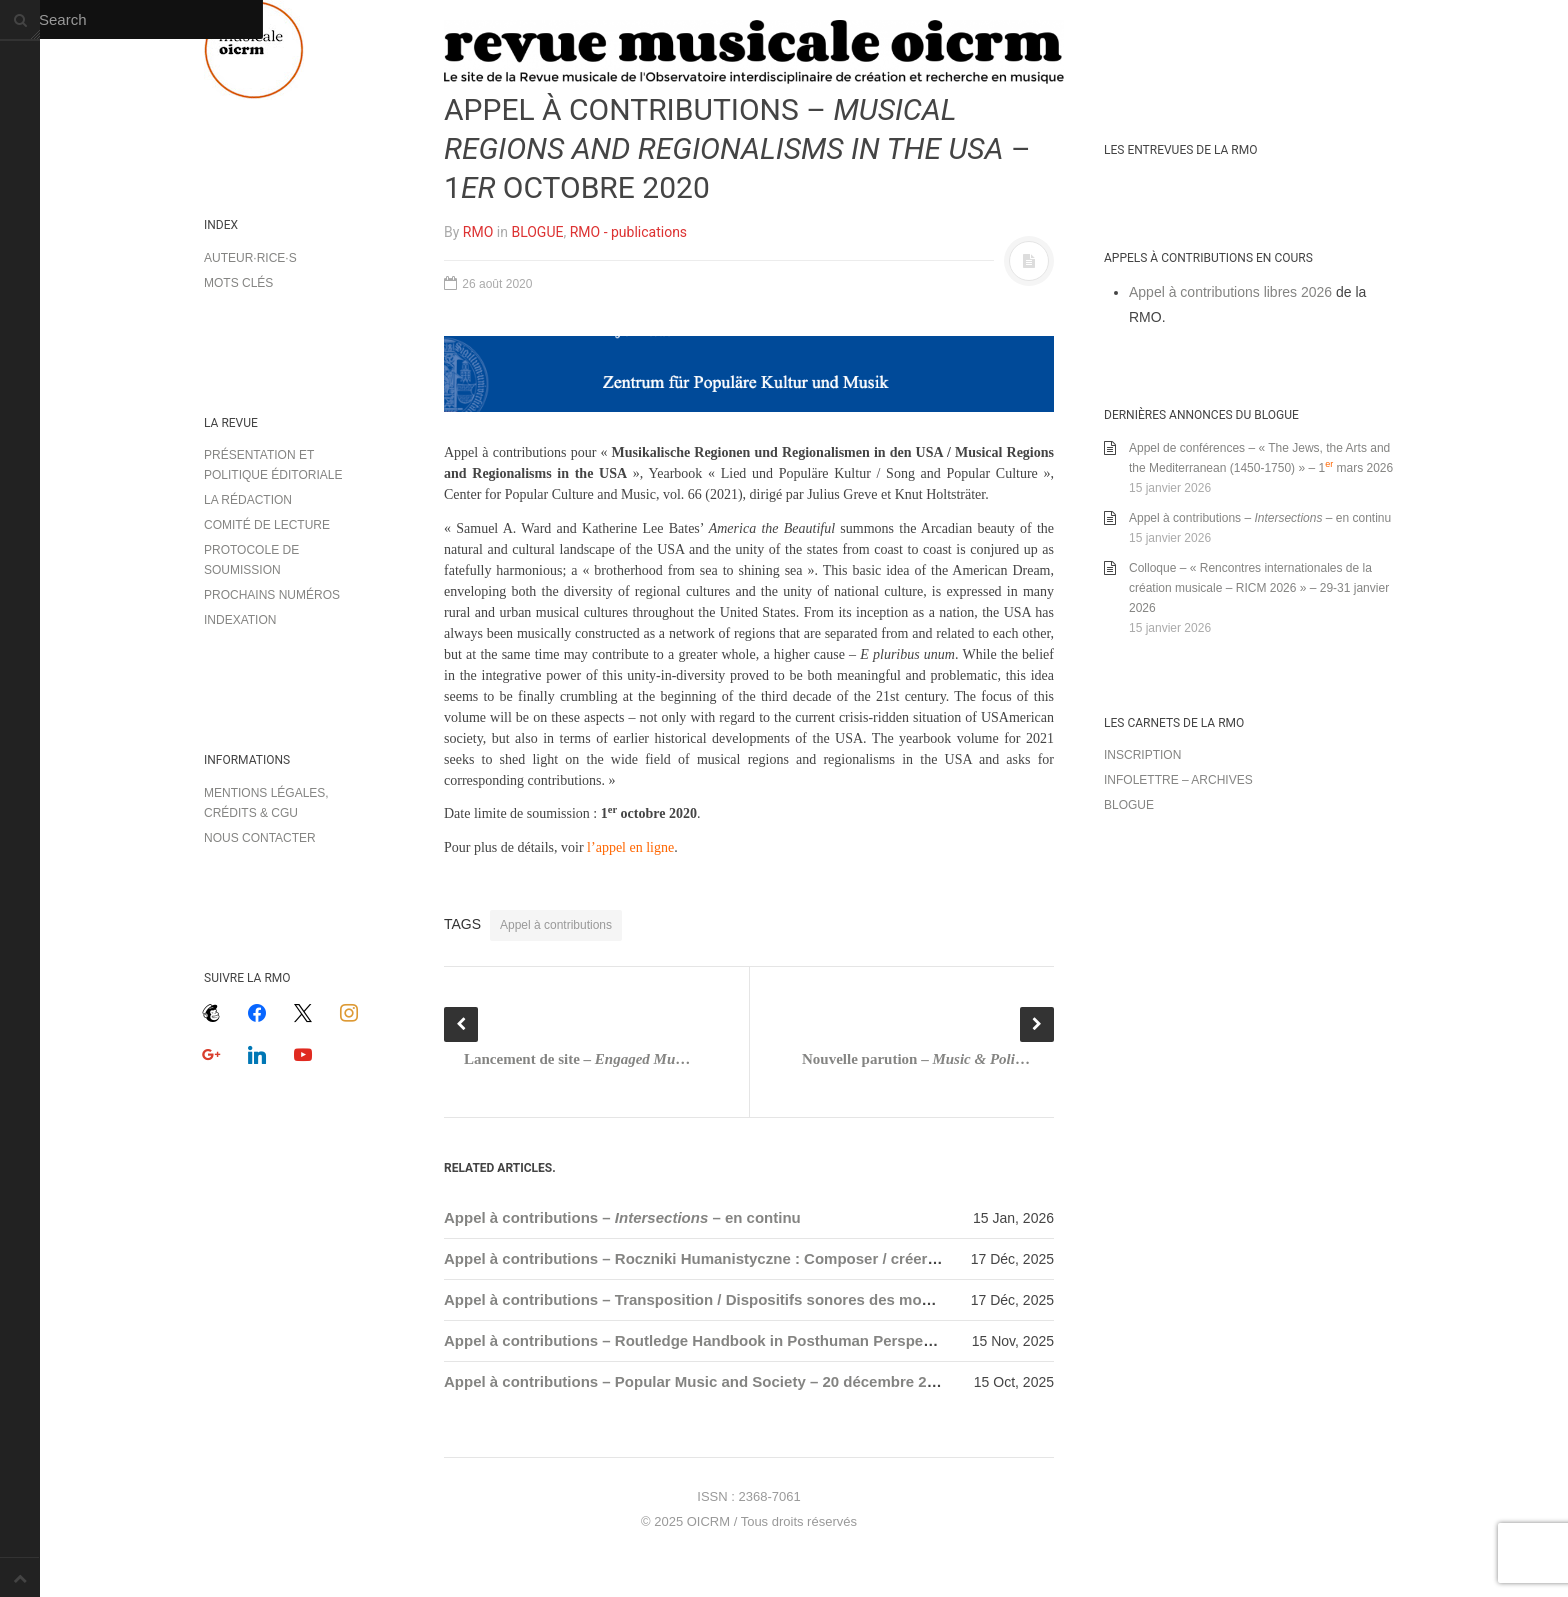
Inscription (1142, 755)
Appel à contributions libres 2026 (1230, 292)
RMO (478, 232)
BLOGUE (537, 232)
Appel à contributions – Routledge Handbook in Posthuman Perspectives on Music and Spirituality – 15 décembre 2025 (868, 1340)
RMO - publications (628, 232)
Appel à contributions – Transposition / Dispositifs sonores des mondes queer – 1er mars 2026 (781, 1299)
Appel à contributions (556, 925)
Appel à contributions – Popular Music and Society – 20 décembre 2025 (698, 1381)
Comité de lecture (267, 525)
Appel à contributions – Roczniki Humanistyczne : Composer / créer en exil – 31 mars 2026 (766, 1258)
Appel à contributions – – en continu (622, 1217)
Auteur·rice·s (250, 258)
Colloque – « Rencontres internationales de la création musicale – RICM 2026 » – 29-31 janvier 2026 (1259, 588)
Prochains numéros (272, 595)
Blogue (1129, 805)
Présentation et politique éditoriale (273, 465)
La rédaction (248, 500)
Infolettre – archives (1178, 780)
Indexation (240, 620)
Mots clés (238, 283)
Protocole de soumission (251, 560)
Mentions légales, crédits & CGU (266, 803)
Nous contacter (260, 838)
